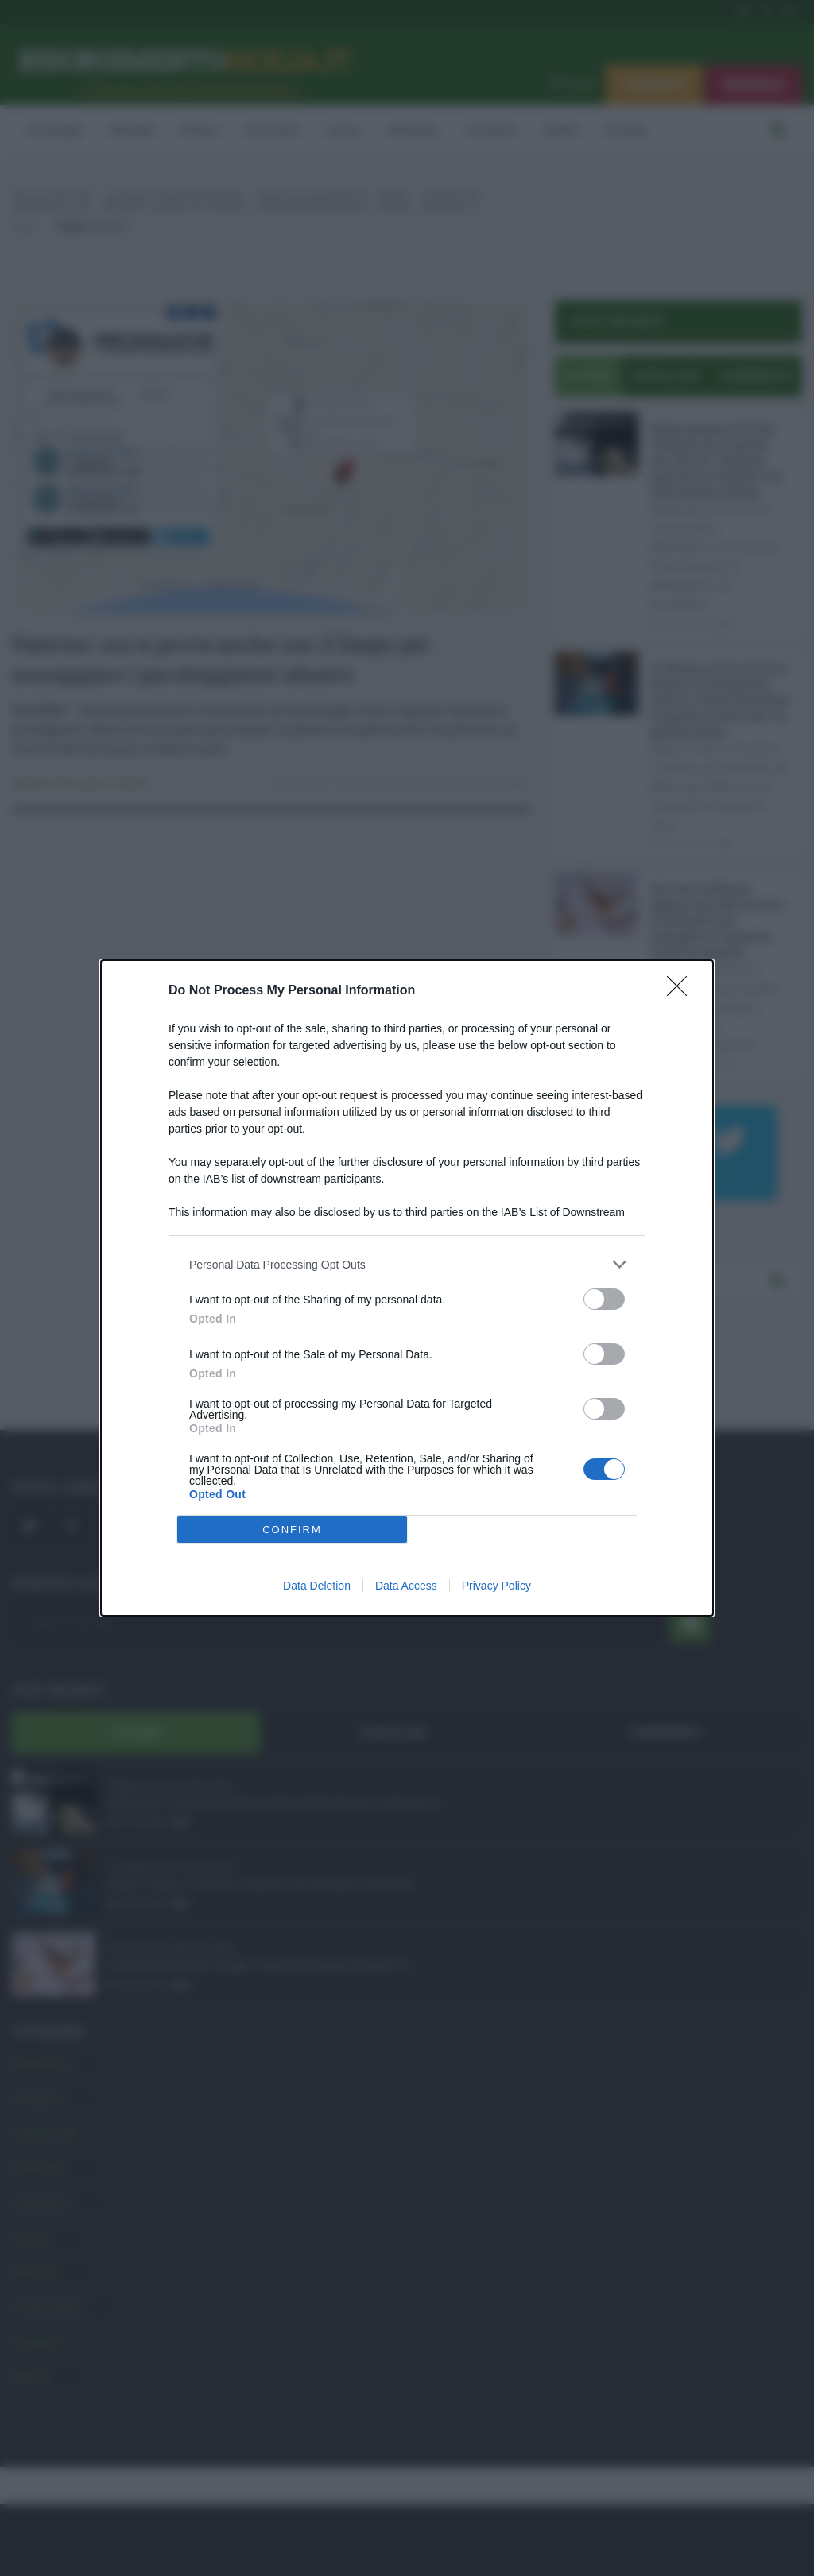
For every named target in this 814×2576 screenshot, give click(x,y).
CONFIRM (292, 1530)
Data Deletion (317, 1585)
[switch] (604, 1299)
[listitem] (407, 1264)
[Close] (682, 991)
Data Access (406, 1585)
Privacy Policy (496, 1585)
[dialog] (407, 1288)
